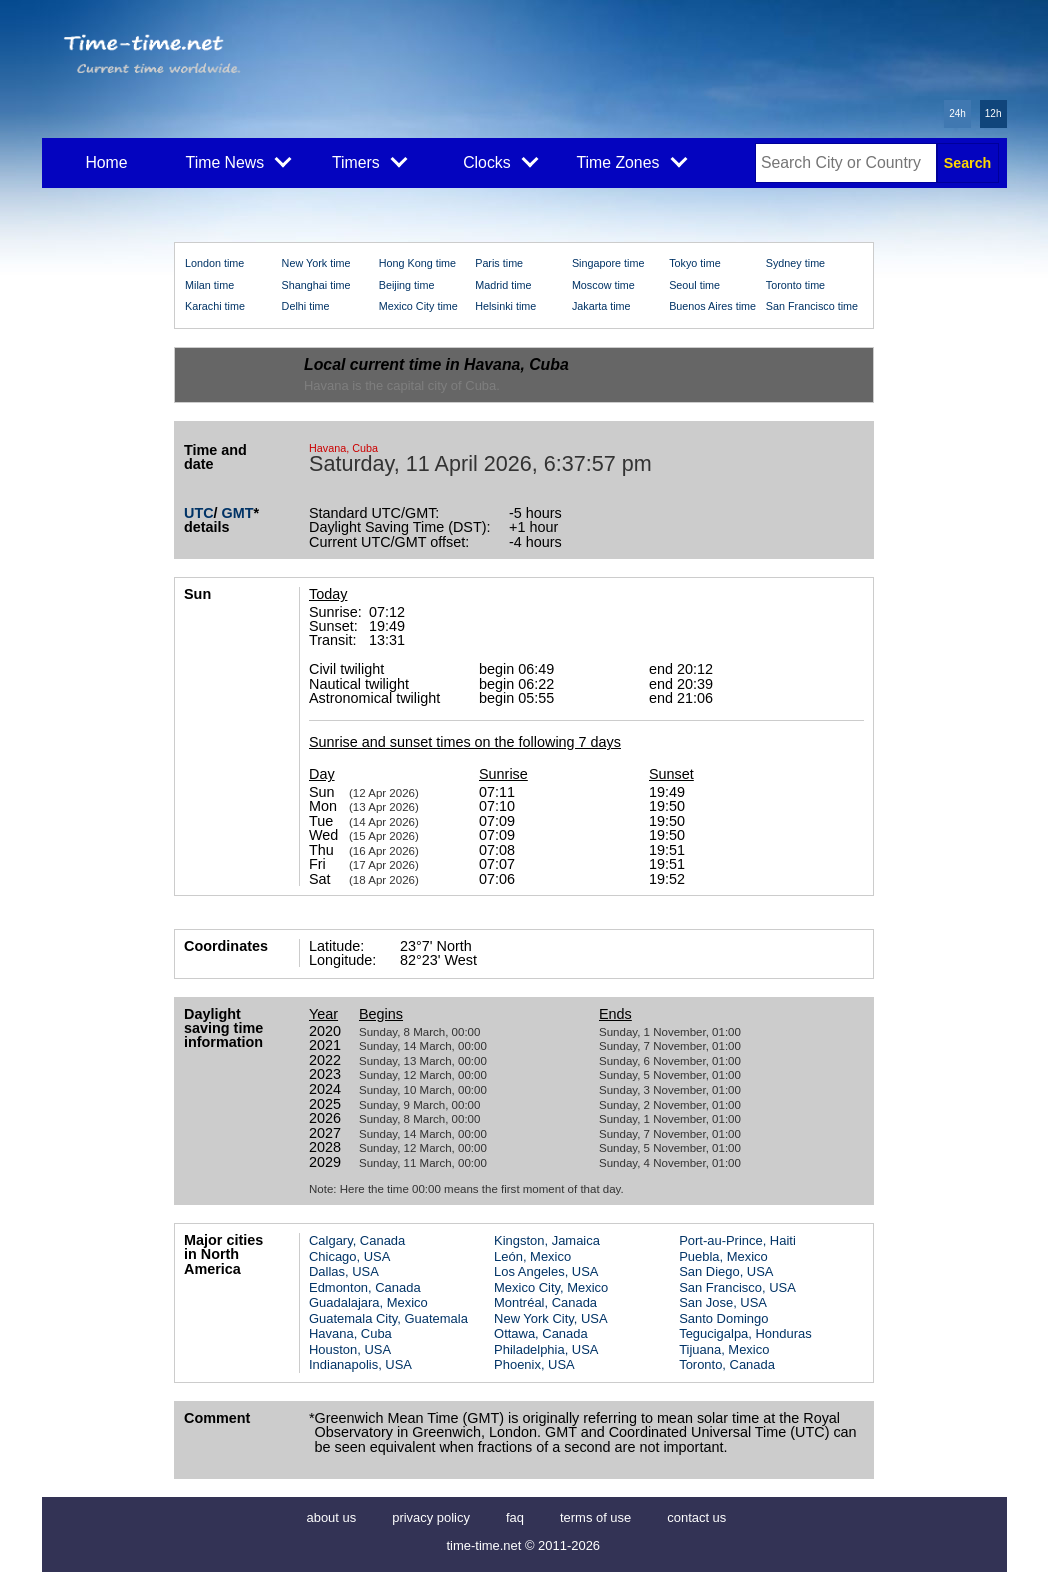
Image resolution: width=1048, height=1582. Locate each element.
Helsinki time (505, 306)
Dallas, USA (344, 1271)
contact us (696, 1517)
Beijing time (407, 285)
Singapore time (608, 263)
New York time (316, 263)
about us (332, 1517)
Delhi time (306, 306)
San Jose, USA (723, 1302)
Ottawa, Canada (541, 1333)
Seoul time (694, 285)
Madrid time (503, 285)
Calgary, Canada (357, 1240)
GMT (238, 513)
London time (214, 263)
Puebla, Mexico (723, 1256)
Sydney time (795, 263)
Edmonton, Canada (365, 1287)
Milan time (209, 285)
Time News (239, 161)
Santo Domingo (723, 1318)
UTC (199, 513)
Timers (369, 161)
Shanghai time (316, 285)
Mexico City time (418, 306)
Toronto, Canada (727, 1364)
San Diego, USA (726, 1271)
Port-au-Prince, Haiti (737, 1240)
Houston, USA (350, 1349)
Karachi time (215, 306)
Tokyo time (695, 263)
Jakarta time (601, 306)
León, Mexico (532, 1256)
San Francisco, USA (737, 1287)
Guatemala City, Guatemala (388, 1318)
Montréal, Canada (545, 1302)
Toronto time (795, 285)
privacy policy (431, 1517)
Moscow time (603, 285)
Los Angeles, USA (546, 1271)
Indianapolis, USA (360, 1364)
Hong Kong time (417, 263)
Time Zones (631, 161)
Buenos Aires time (712, 306)
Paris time (499, 263)
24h (957, 113)
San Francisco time (812, 306)
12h (993, 113)
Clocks (500, 161)
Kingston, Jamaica (547, 1240)
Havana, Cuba (350, 1333)
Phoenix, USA (534, 1364)
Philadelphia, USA (546, 1349)
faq (515, 1517)
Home (106, 162)
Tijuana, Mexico (724, 1349)
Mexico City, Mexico (551, 1287)
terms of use (595, 1517)
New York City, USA (551, 1318)
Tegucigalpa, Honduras (745, 1333)
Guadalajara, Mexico (368, 1302)
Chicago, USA (349, 1256)
